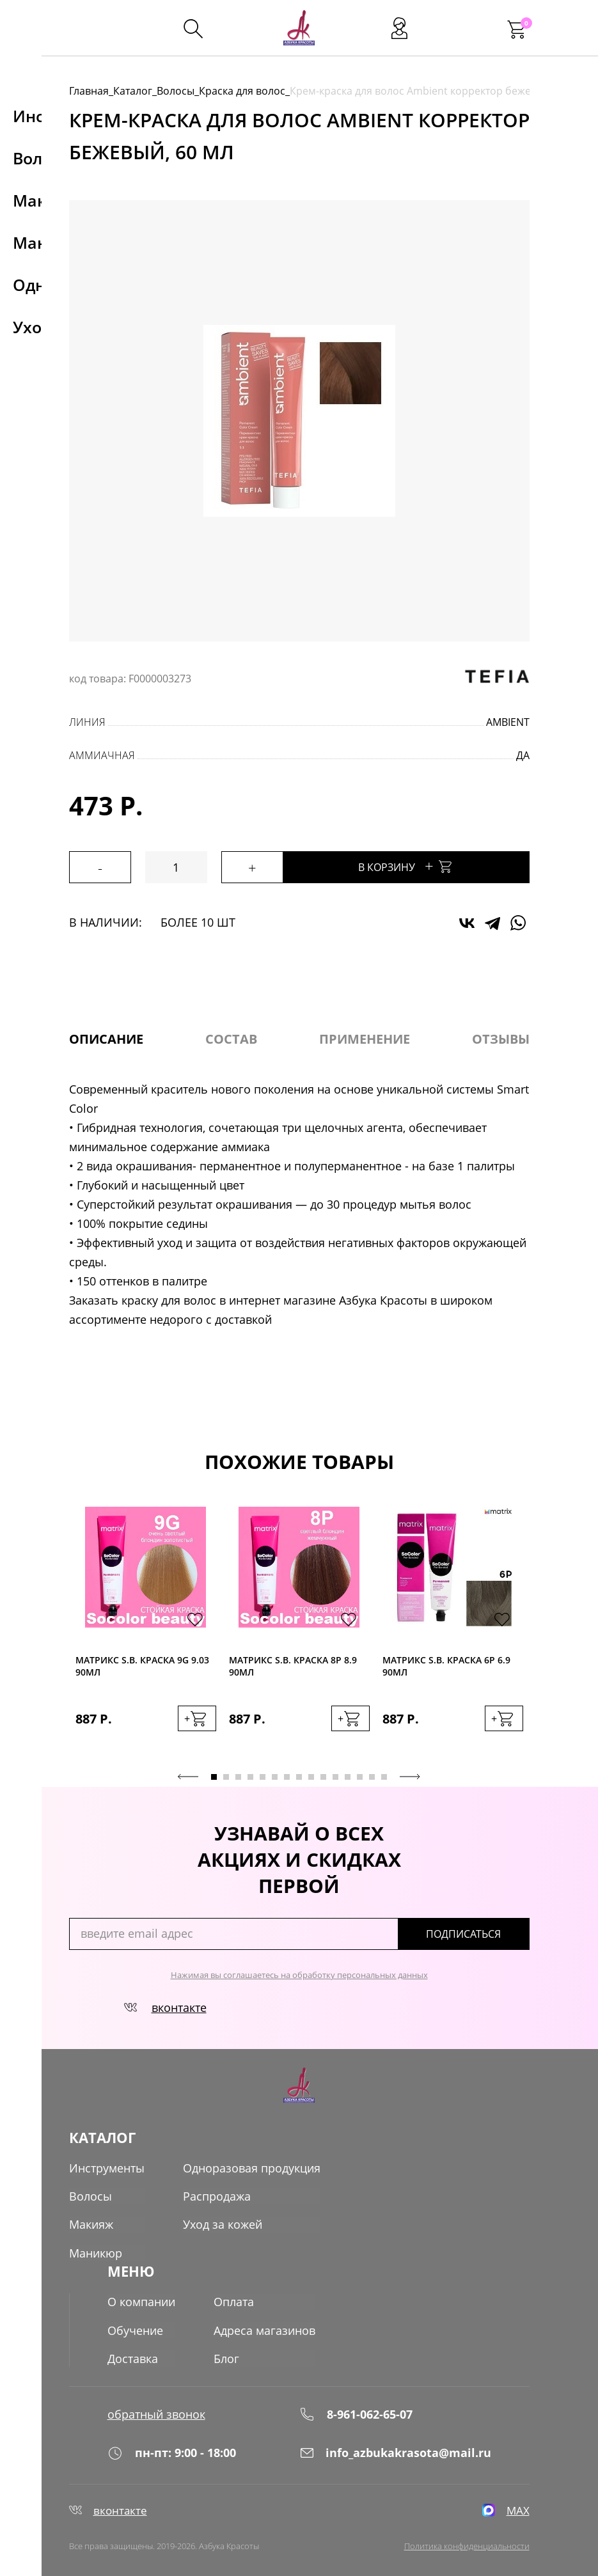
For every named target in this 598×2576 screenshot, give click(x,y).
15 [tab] (384, 1776)
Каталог (132, 91)
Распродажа (217, 2195)
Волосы (175, 91)
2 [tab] (226, 1776)
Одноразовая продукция (251, 2167)
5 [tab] (262, 1776)
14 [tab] (372, 1776)
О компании (141, 2299)
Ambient (508, 722)
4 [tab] (250, 1776)
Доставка (132, 2355)
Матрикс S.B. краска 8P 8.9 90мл (293, 1666)
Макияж (91, 2223)
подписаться (474, 1933)
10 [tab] (323, 1776)
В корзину (421, 865)
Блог (226, 2355)
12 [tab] (347, 1776)
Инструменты (107, 2167)
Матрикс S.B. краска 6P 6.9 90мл (446, 1666)
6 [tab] (275, 1776)
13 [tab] (360, 1776)
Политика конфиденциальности (467, 2544)
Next (410, 1776)
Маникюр (95, 2251)
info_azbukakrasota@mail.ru (395, 2450)
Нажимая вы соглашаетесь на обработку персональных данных (299, 1974)
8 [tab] (299, 1776)
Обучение (135, 2327)
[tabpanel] (145, 1632)
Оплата (234, 2299)
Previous (188, 1776)
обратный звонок (156, 2409)
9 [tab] (311, 1776)
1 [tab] (214, 1776)
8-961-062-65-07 (356, 2410)
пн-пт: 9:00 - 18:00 (171, 2450)
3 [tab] (238, 1776)
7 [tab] (287, 1776)
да (523, 755)
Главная (89, 91)
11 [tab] (335, 1776)
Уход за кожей (222, 2223)
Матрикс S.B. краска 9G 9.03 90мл (142, 1666)
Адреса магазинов (264, 2327)
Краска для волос (242, 91)
